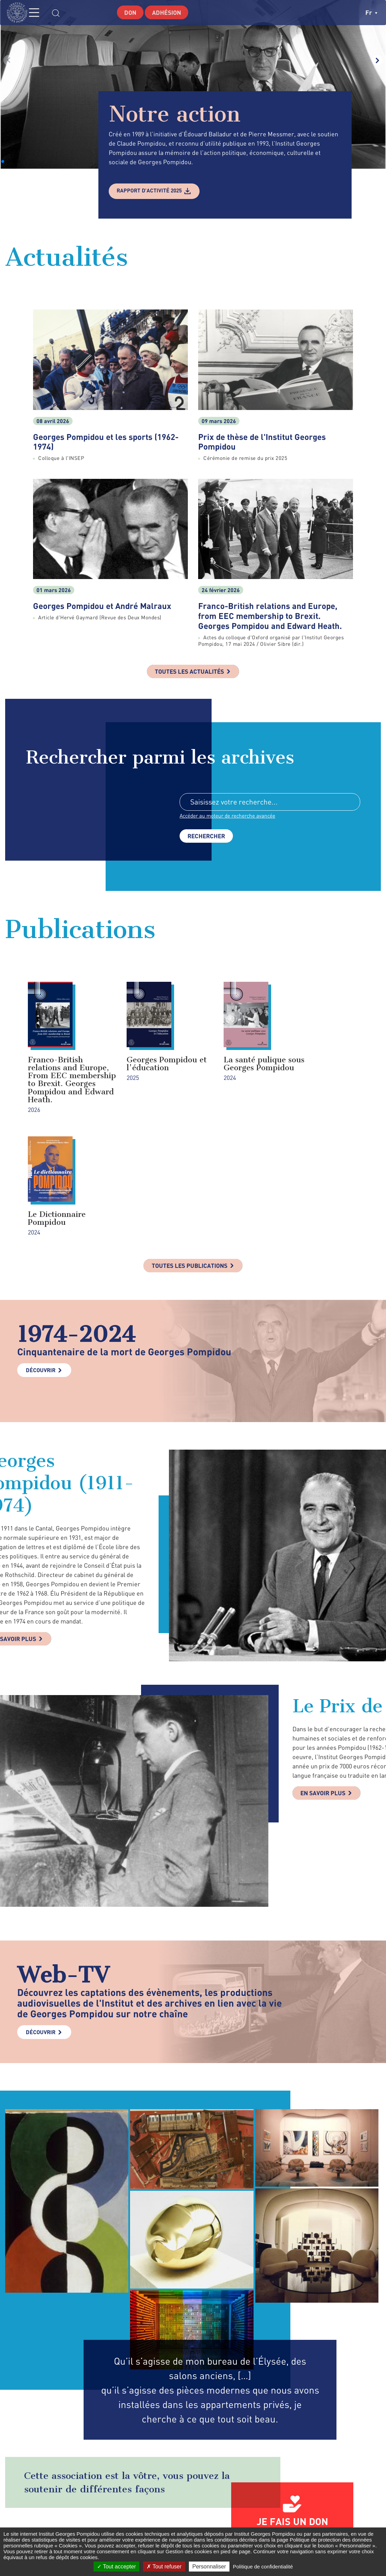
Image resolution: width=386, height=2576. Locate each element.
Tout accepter (116, 2566)
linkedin (324, 2523)
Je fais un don (292, 2412)
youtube (342, 2523)
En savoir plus (324, 1685)
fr (371, 12)
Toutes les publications (189, 1156)
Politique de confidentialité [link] (263, 2566)
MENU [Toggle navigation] (39, 12)
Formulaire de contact (188, 2523)
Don (129, 12)
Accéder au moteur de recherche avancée (230, 816)
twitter (288, 2523)
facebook (274, 2523)
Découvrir (40, 1261)
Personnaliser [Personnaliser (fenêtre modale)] (209, 2566)
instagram (305, 2523)
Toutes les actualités (189, 672)
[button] (2, 161)
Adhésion (168, 12)
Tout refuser (164, 2566)
